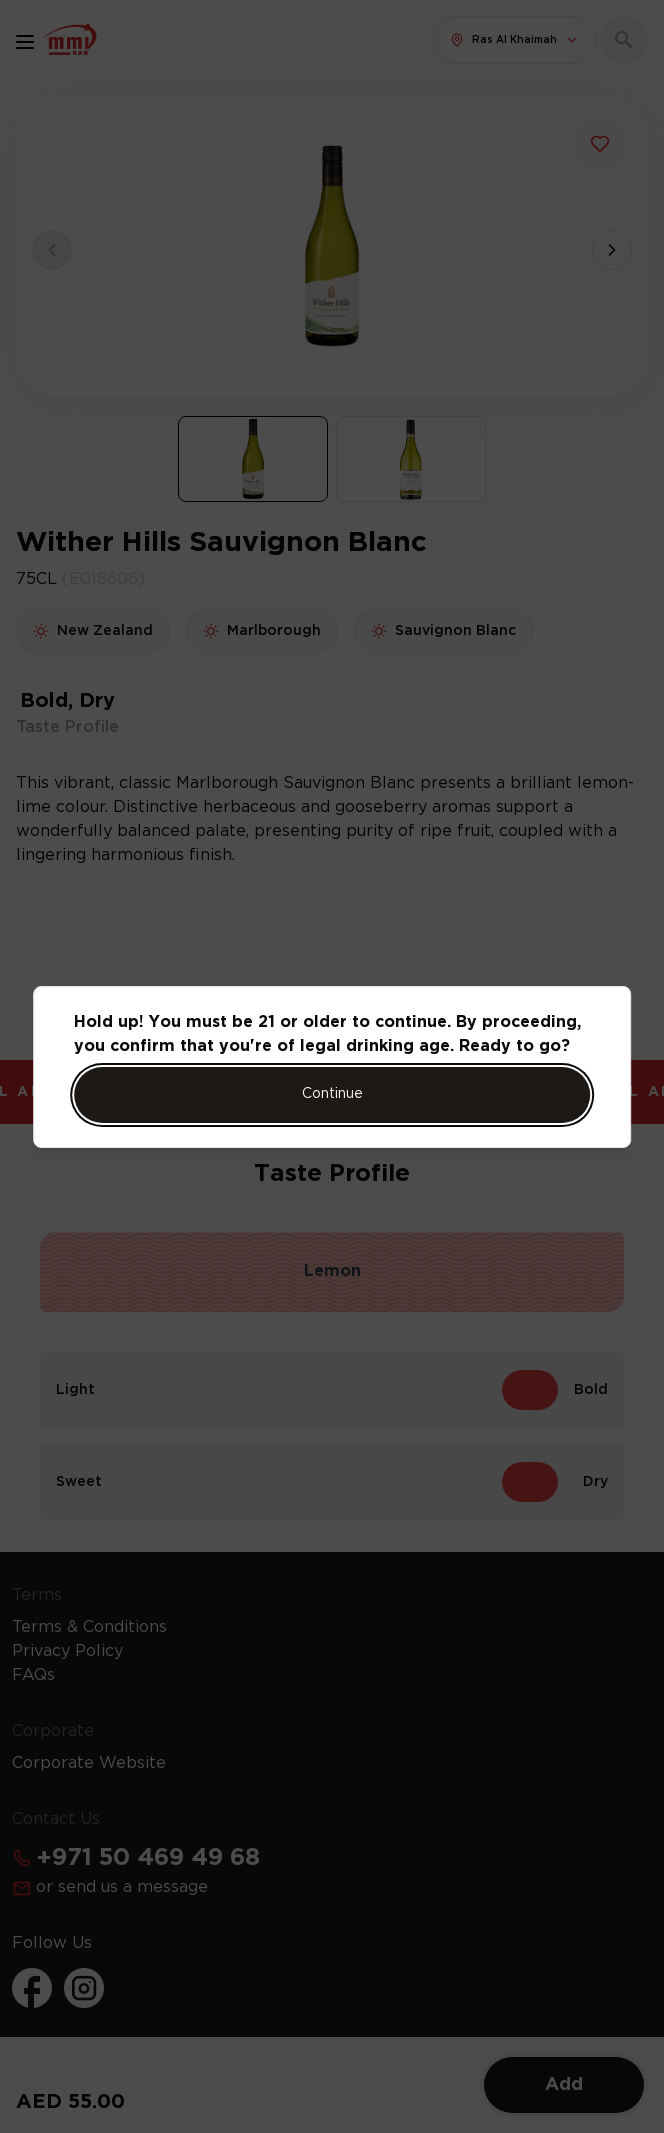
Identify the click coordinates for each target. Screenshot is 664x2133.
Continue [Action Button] (332, 1094)
